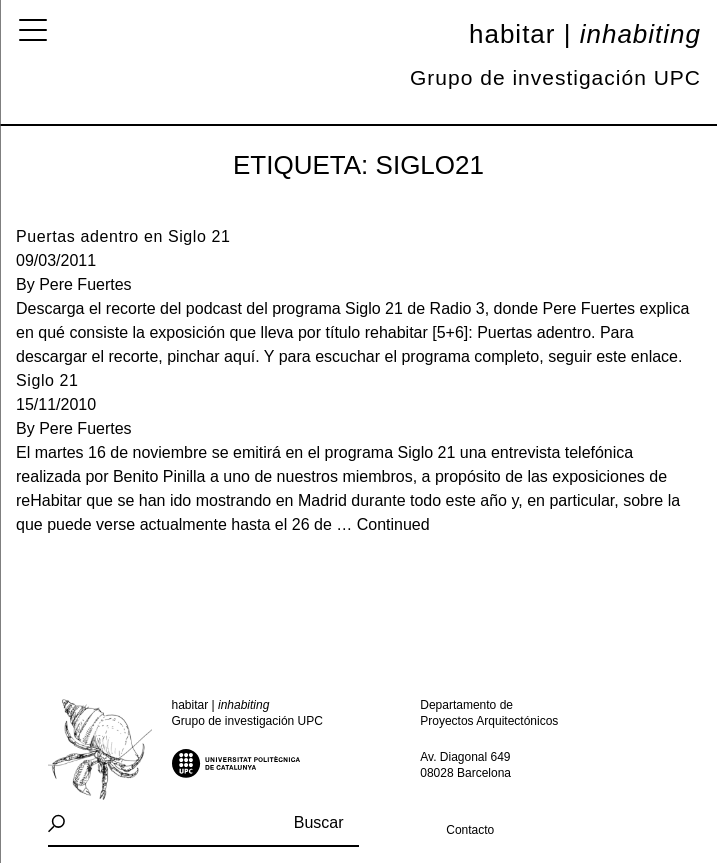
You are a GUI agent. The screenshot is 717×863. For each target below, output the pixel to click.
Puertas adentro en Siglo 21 (123, 236)
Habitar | (585, 34)
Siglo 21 (47, 380)
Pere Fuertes (85, 284)
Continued (393, 524)
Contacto (470, 830)
